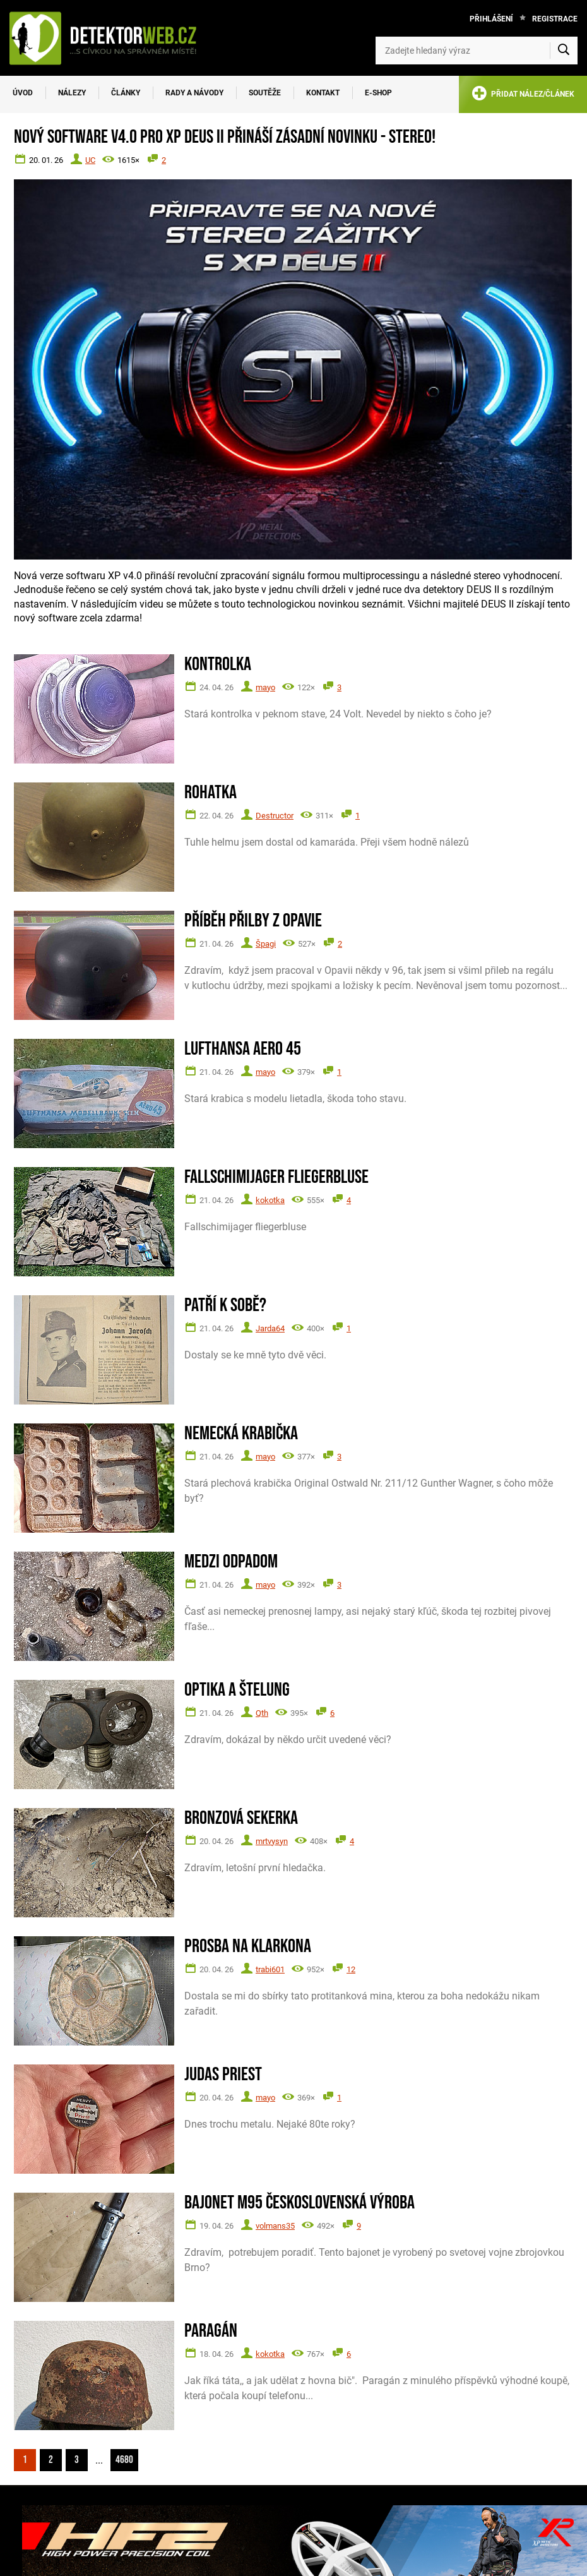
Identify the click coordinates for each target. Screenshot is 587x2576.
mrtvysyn (272, 1841)
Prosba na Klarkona (247, 1946)
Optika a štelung (237, 1690)
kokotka (270, 1200)
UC (90, 160)
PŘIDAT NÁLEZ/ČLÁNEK (522, 96)
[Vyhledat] (564, 50)
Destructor (275, 815)
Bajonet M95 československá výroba (299, 2203)
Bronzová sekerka (241, 1818)
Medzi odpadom (231, 1562)
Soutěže (265, 92)
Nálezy (72, 92)
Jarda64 (270, 1328)
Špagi (266, 944)
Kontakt (323, 92)
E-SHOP (378, 92)
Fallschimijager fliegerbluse (276, 1177)
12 (351, 1969)
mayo (265, 687)
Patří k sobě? (225, 1305)
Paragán (210, 2331)
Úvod (23, 92)
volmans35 (275, 2226)
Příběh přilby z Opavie (253, 921)
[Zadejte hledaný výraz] (477, 50)
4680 (124, 2459)
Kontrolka (217, 664)
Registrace (555, 19)
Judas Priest (223, 2074)
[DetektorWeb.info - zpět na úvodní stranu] (109, 38)
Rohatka (210, 792)
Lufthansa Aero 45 (242, 1049)
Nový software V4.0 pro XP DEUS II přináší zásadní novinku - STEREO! (225, 137)
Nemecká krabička (241, 1433)
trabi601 (270, 1969)
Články (125, 92)
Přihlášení (491, 19)
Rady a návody (194, 92)
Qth (262, 1713)
